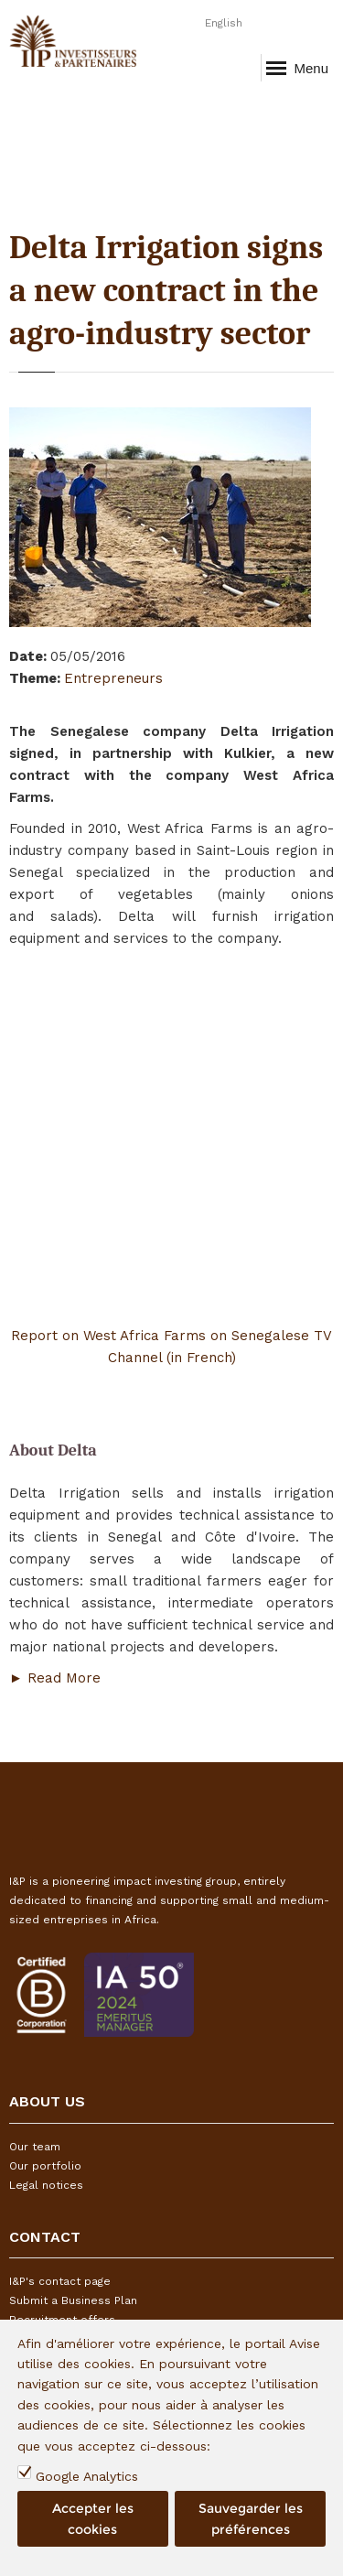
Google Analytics (87, 2476)
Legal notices (46, 2185)
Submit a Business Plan (73, 2300)
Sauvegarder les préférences (250, 2518)
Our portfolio (45, 2165)
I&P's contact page (60, 2281)
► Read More (57, 1678)
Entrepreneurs (113, 678)
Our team (34, 2146)
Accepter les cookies (93, 2518)
